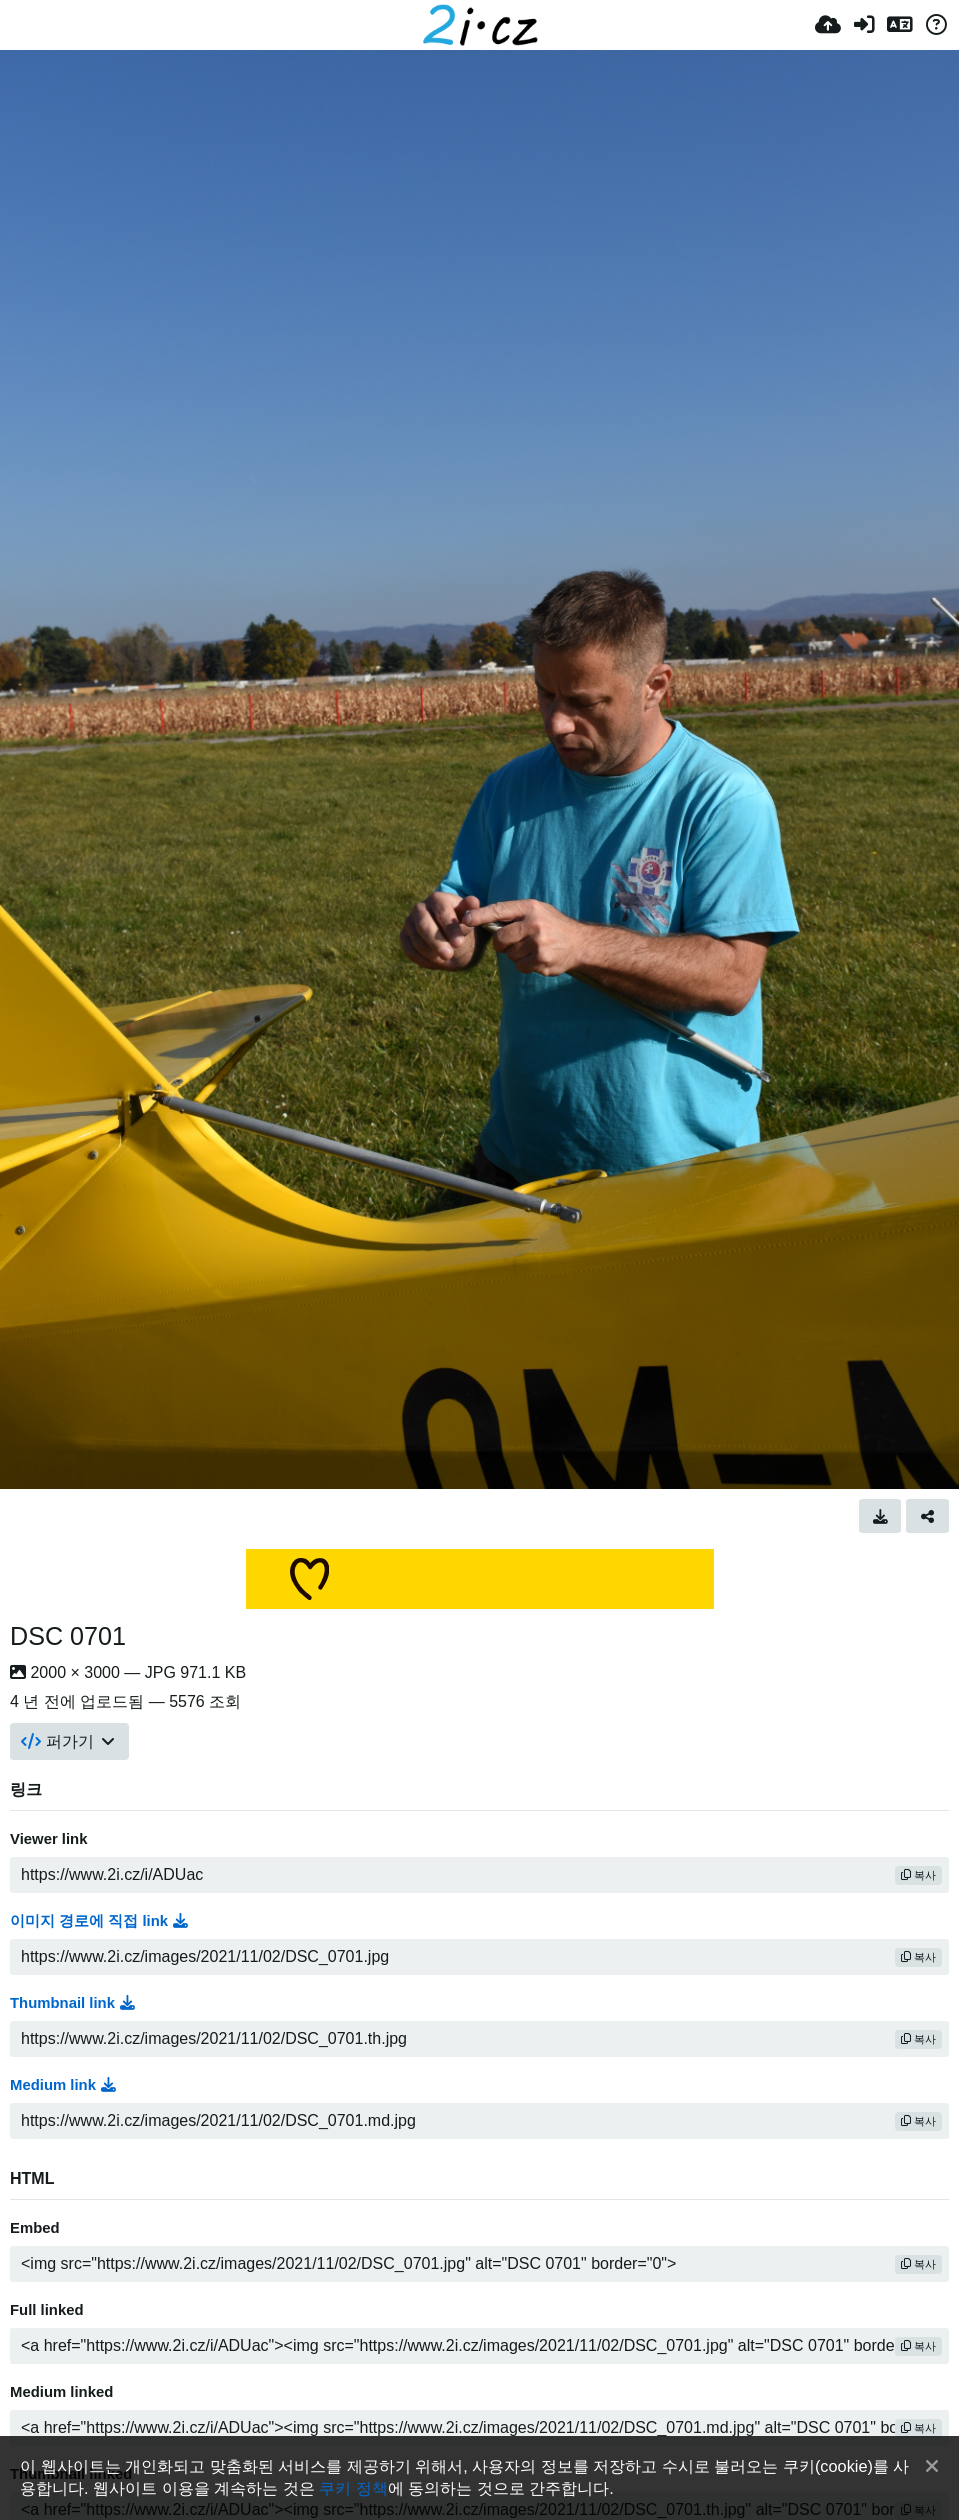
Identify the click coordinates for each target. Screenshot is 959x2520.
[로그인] (864, 25)
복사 (918, 1875)
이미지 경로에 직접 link (99, 1921)
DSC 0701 (68, 1636)
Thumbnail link (72, 2003)
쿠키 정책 (353, 2488)
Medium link (63, 2085)
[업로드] (828, 25)
